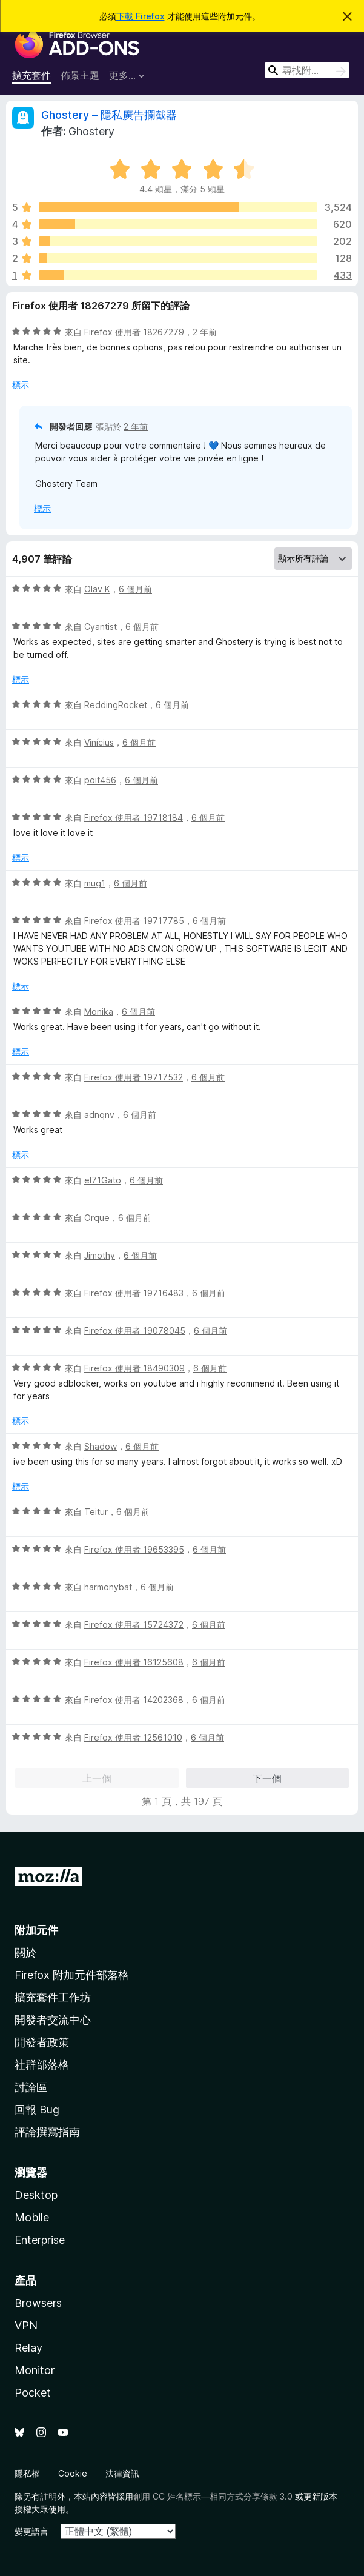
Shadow (100, 1446)
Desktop (36, 2195)
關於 (25, 1952)
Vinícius (99, 742)
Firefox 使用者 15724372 (134, 1624)
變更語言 (31, 2531)
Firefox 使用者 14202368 (134, 1699)
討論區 (31, 2087)
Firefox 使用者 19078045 (134, 1330)
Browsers (38, 2303)
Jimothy (99, 1255)
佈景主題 (80, 75)
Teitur (96, 1512)
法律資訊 (122, 2473)
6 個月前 (135, 589)
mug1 (94, 883)
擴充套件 (31, 75)
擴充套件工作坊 (53, 1997)
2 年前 (205, 332)
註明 (48, 2496)
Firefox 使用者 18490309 (134, 1368)
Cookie (72, 2473)
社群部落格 (42, 2064)
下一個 (267, 1778)
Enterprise (40, 2239)
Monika (98, 1011)
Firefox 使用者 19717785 (134, 920)
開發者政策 (42, 2042)
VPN (26, 2325)
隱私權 (27, 2473)
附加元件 (36, 1930)
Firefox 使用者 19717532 (133, 1077)
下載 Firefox (140, 16)
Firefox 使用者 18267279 (134, 332)
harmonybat (108, 1587)
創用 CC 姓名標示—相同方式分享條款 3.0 (213, 2496)
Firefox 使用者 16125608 (134, 1662)
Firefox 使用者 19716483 (134, 1293)
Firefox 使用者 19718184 (133, 817)
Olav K (97, 589)
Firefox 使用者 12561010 (133, 1737)
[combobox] (307, 70)
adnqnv (99, 1114)
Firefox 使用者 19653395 (134, 1549)
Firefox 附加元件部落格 (72, 1975)
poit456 (100, 780)
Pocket (33, 2392)
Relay (28, 2347)
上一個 (96, 1778)
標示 (20, 385)
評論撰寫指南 (47, 2132)
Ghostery (91, 131)
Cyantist (100, 626)
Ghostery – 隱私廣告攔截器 (109, 115)
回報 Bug (37, 2109)
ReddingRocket (115, 705)
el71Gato (102, 1180)
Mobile (32, 2217)
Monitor (35, 2370)
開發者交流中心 (53, 2019)
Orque (97, 1218)
